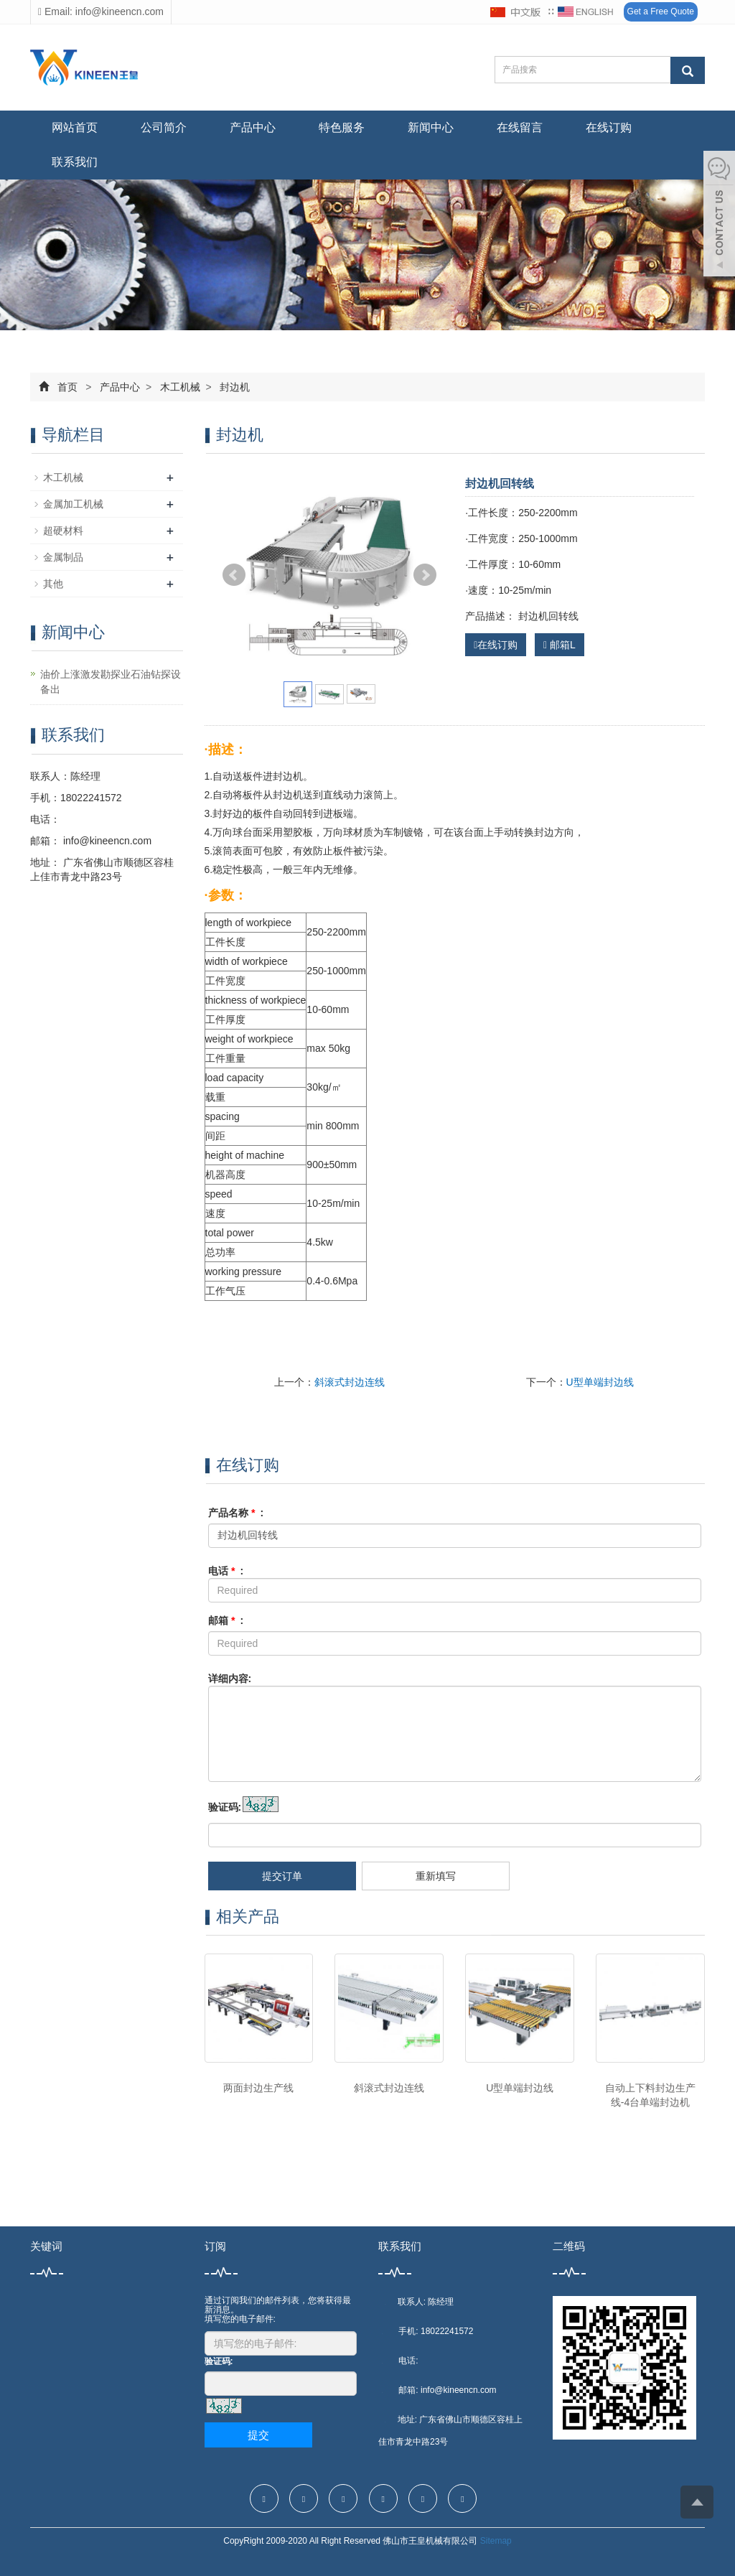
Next (424, 575)
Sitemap (496, 2541)
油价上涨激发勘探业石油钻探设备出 (110, 681)
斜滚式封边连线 (349, 1382)
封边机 (234, 387)
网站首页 (75, 127)
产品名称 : (236, 1512)
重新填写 (436, 1876)
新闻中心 (431, 127)
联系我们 (75, 162)
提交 (258, 2435)
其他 (53, 583)
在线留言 (520, 127)
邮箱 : (226, 1620)
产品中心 (253, 127)
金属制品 (63, 557)
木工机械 (180, 387)
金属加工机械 (73, 504)
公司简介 (164, 127)
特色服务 (342, 127)
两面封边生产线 (258, 2088)
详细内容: (230, 1678)
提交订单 (282, 1876)
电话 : (226, 1571)
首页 (67, 387)
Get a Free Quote (660, 11)
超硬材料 (63, 530)
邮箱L (559, 644)
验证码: (225, 1807)
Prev (234, 575)
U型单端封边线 (600, 1382)
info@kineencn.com (105, 840)
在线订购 (609, 127)
